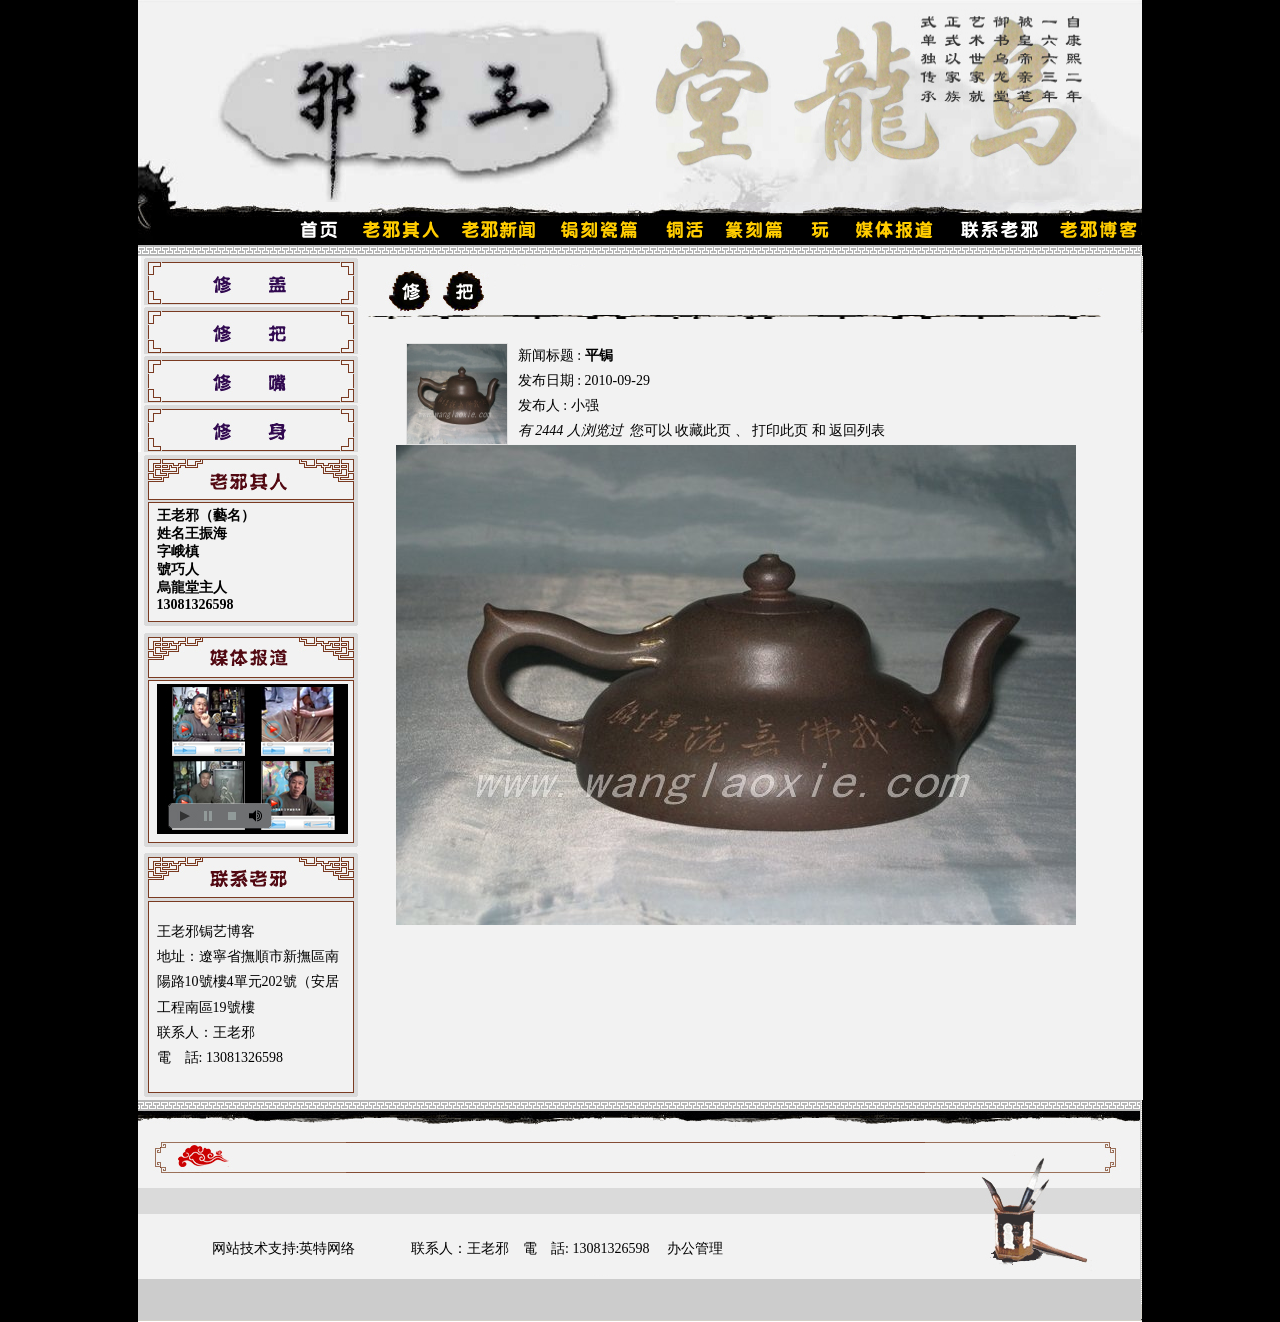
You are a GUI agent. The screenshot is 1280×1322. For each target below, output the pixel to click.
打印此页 (780, 430)
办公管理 (695, 1248)
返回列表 (857, 430)
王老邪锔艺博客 (206, 931)
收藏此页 (703, 430)
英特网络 (327, 1248)
